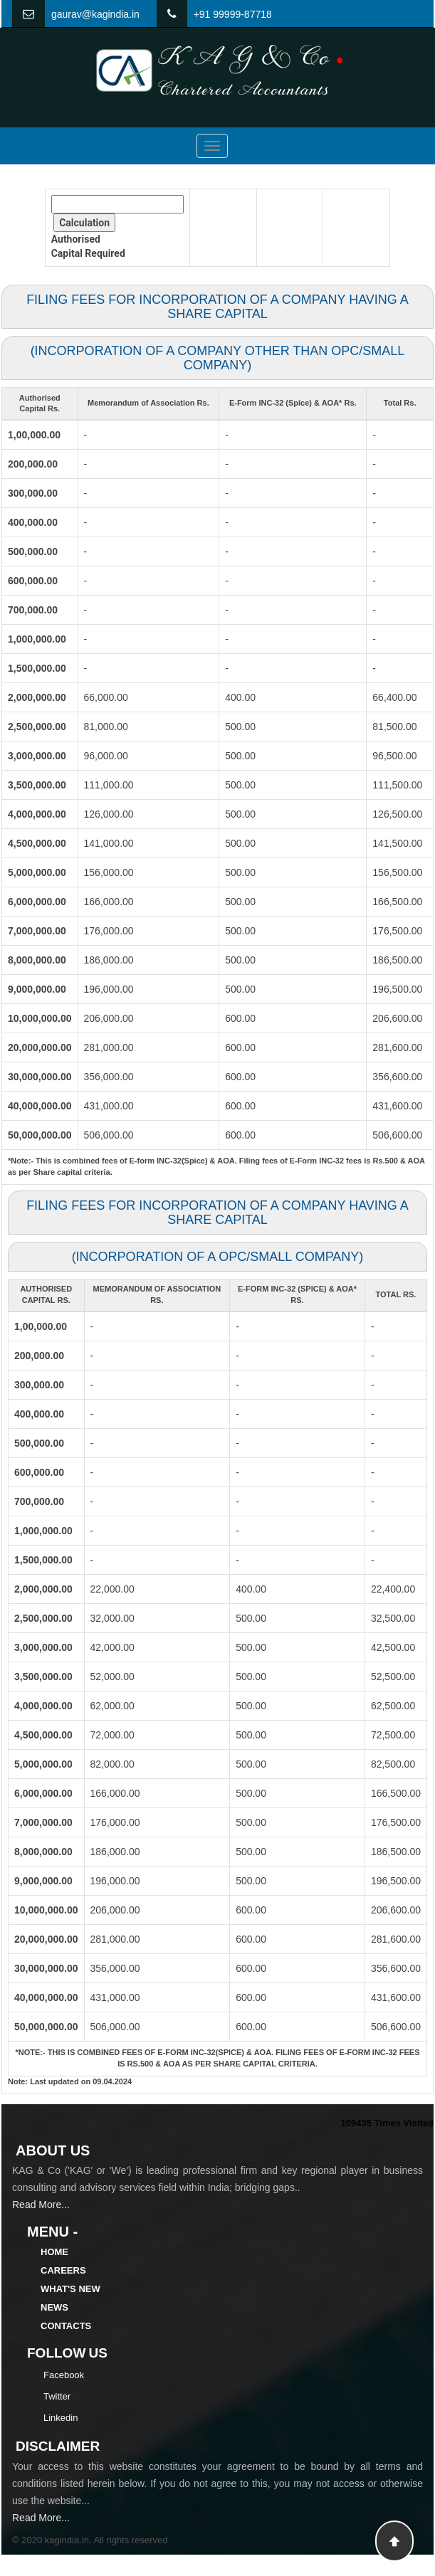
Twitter (56, 2396)
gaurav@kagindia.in (95, 14)
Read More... (41, 2204)
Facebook (63, 2375)
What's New (70, 2289)
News (54, 2307)
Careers (63, 2270)
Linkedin (60, 2417)
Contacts (66, 2326)
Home (54, 2252)
